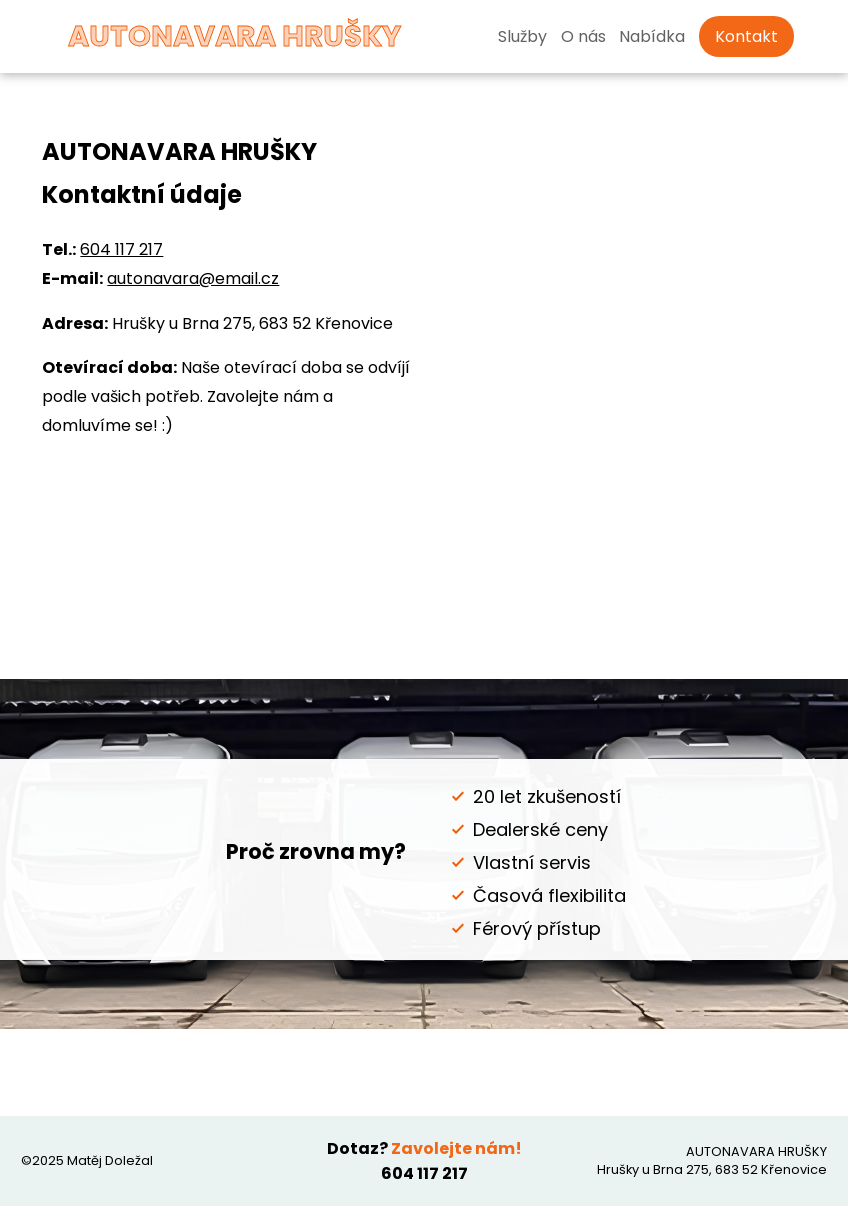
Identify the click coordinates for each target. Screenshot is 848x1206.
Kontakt (746, 36)
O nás (583, 36)
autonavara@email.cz (193, 278)
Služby (522, 36)
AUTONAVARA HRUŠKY (204, 36)
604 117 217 (121, 249)
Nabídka (652, 36)
